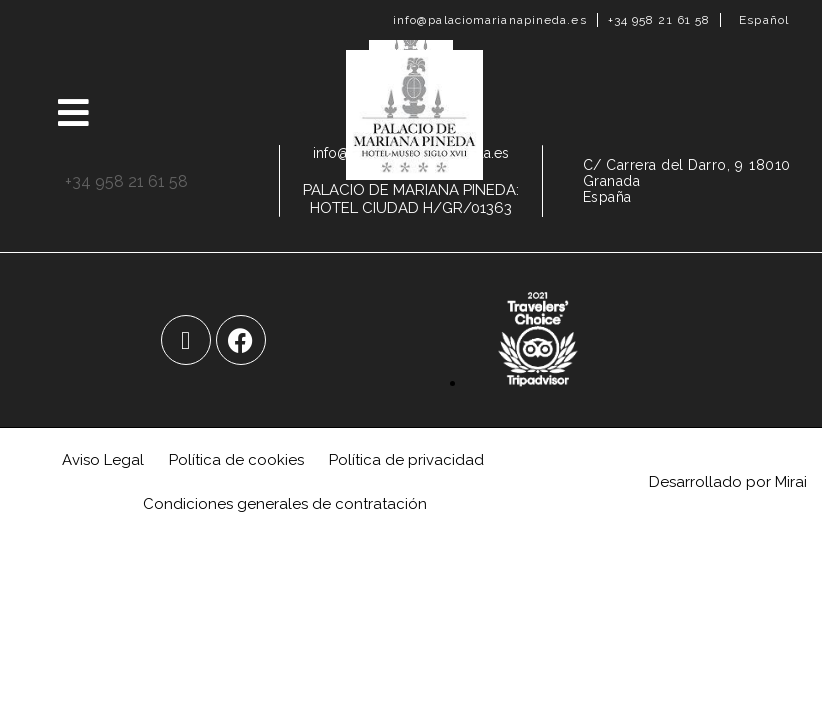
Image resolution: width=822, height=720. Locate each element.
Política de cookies (236, 460)
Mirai (791, 482)
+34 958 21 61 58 (659, 20)
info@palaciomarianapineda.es (490, 20)
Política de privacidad (406, 460)
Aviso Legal (103, 460)
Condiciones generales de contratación (285, 504)
